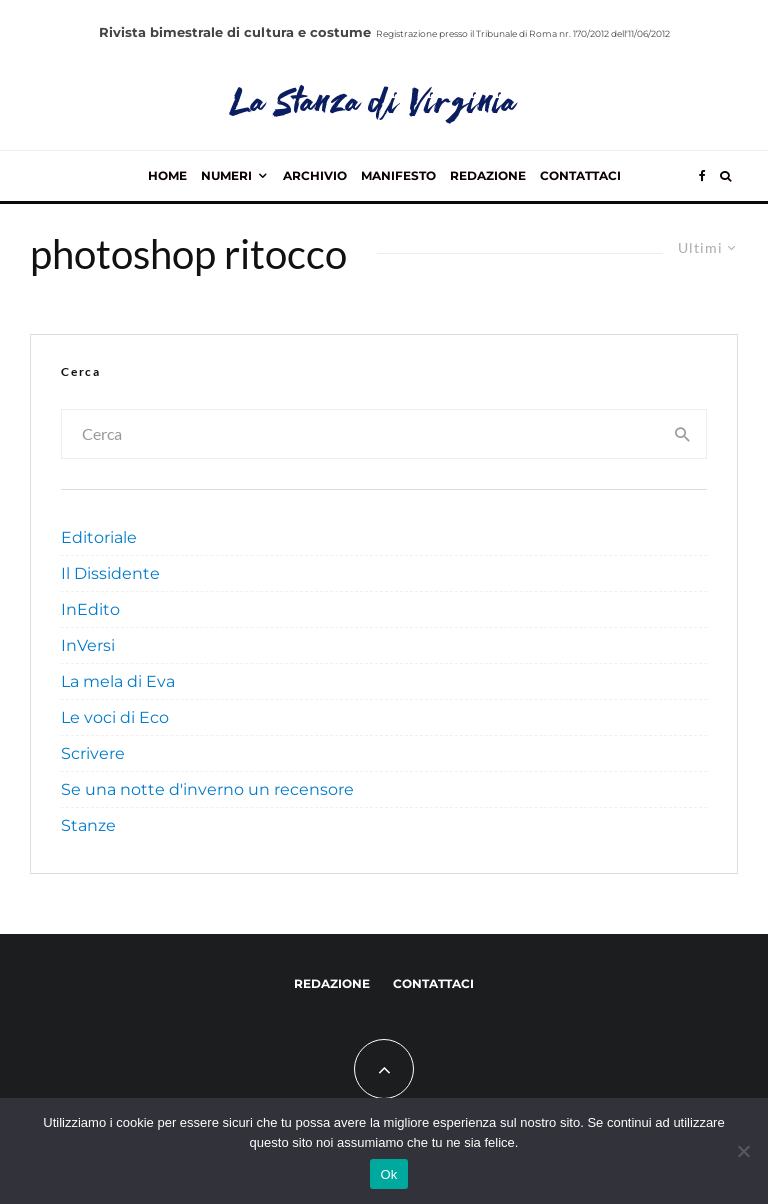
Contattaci (580, 175)
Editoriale (99, 537)
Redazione (488, 175)
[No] (743, 1151)
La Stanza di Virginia (374, 105)
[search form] (361, 434)
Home (167, 175)
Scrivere (93, 753)
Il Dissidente (110, 573)
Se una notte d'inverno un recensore (207, 789)
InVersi (88, 645)
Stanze (88, 825)
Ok (388, 1174)
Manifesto (398, 175)
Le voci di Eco (115, 717)
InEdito (90, 609)
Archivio (315, 175)
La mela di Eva (118, 681)
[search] (683, 434)
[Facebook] (702, 176)
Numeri (226, 175)
